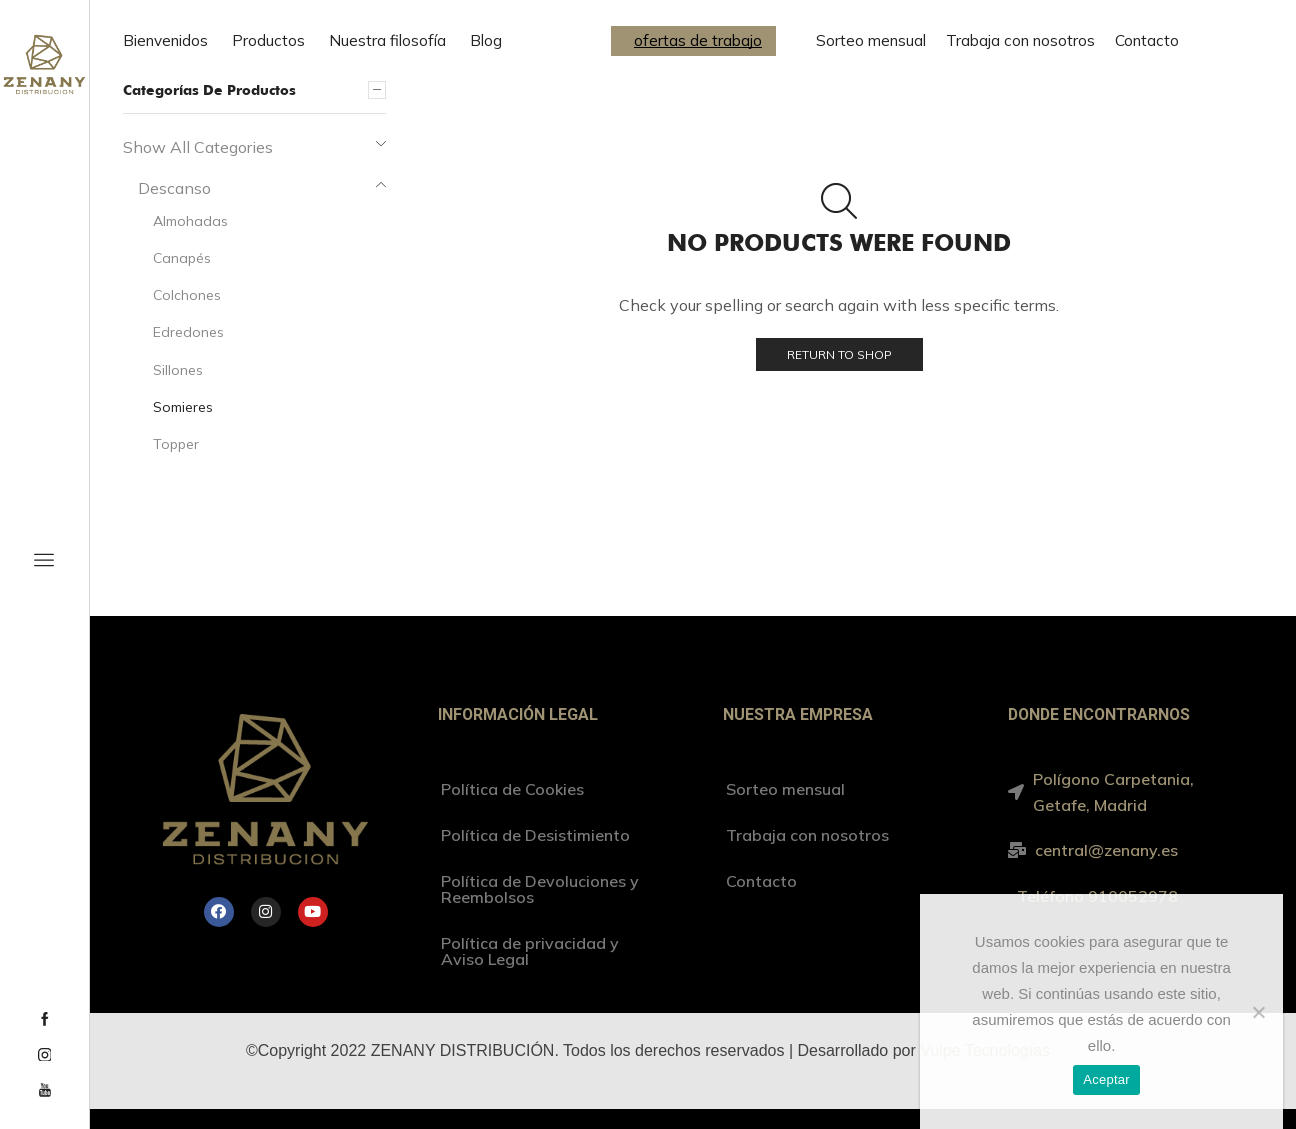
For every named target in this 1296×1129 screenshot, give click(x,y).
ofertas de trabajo (698, 40)
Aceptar (1106, 1079)
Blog (486, 40)
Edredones (188, 332)
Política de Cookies (512, 789)
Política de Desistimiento (535, 835)
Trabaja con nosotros (1020, 40)
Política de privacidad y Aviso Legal (530, 951)
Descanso (174, 188)
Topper (176, 444)
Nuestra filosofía (387, 40)
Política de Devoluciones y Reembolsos (540, 889)
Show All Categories (198, 147)
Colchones (187, 295)
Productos (268, 40)
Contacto (1147, 40)
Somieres (183, 407)
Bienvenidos (165, 40)
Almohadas (190, 221)
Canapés (182, 258)
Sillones (178, 370)
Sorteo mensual (871, 40)
